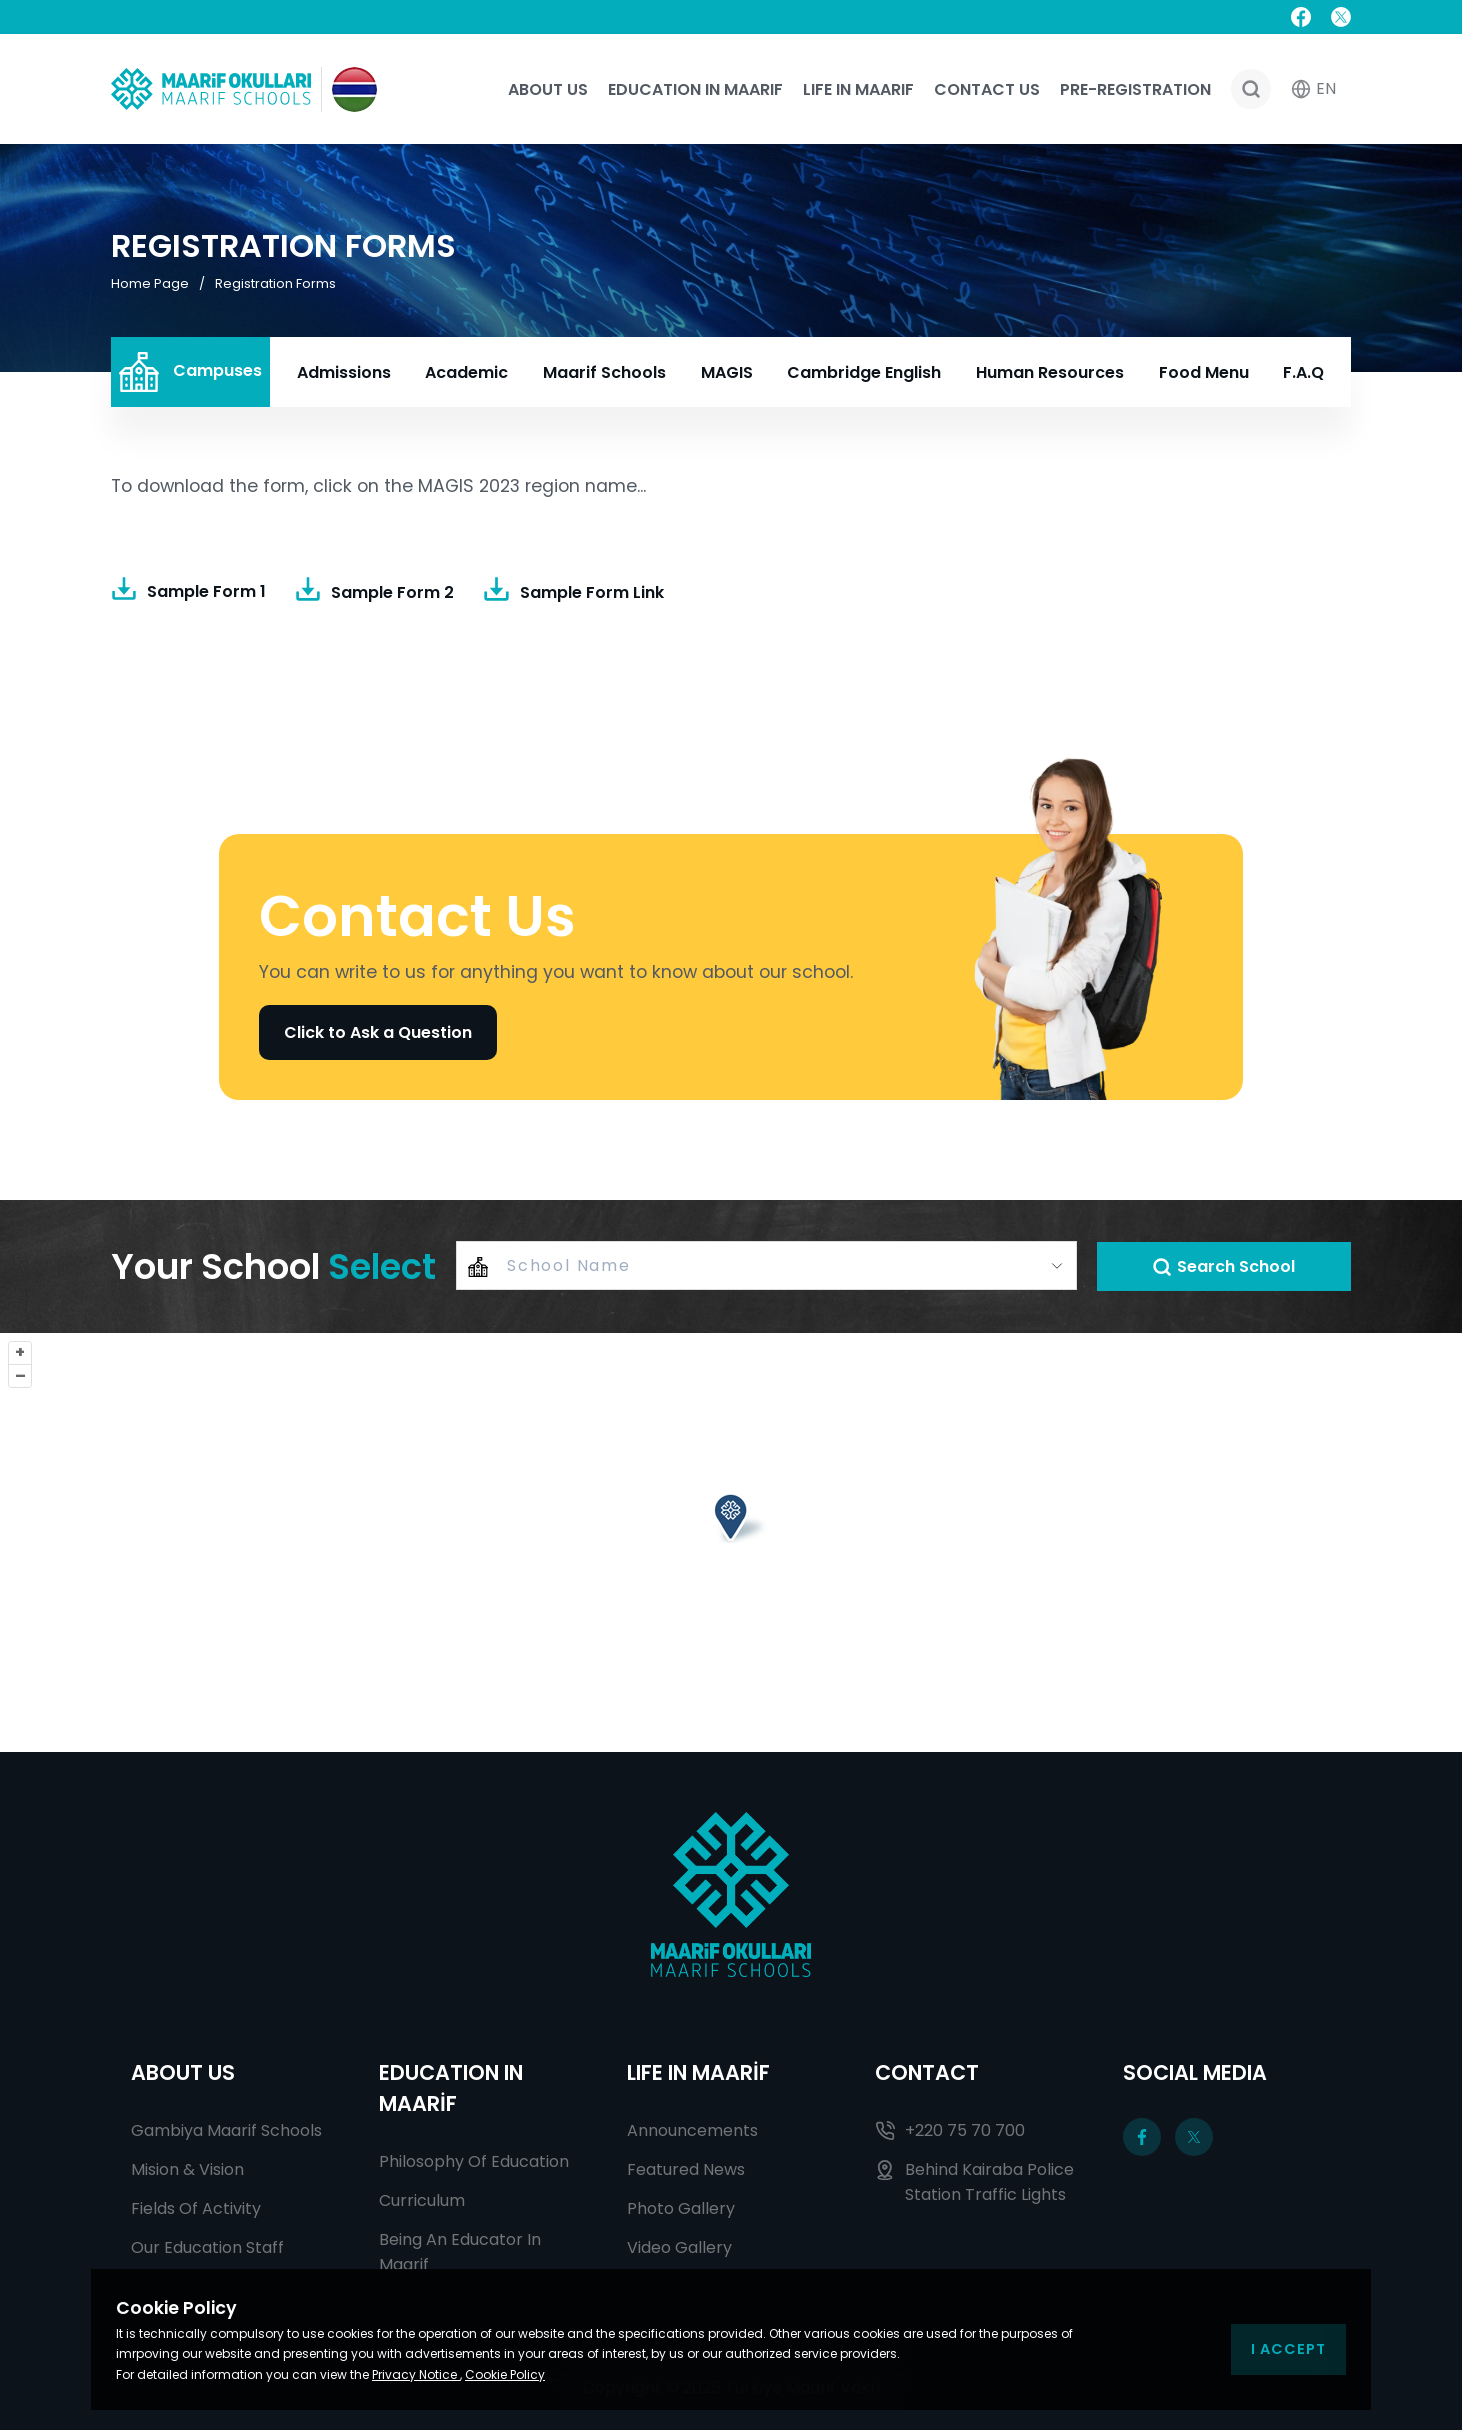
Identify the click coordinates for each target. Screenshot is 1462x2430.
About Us (548, 89)
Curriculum (422, 2200)
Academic (466, 372)
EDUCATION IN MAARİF (451, 2088)
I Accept (1288, 2349)
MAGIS (727, 372)
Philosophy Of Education (474, 2161)
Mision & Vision (187, 2169)
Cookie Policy (505, 2374)
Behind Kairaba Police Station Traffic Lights (974, 2182)
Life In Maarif (858, 89)
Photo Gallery (681, 2208)
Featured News (686, 2169)
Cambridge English (864, 372)
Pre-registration (1135, 89)
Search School (1223, 1266)
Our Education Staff (207, 2247)
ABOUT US (183, 2072)
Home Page (150, 283)
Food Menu (1204, 372)
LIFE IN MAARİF (698, 2072)
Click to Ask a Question (378, 1032)
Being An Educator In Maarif (460, 2252)
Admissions (344, 372)
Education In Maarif (695, 89)
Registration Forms (275, 283)
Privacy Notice (416, 2374)
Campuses (190, 372)
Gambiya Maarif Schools (226, 2130)
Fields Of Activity (196, 2208)
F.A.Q (1303, 372)
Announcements (692, 2130)
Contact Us (987, 89)
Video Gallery (679, 2247)
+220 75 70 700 (950, 2130)
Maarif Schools (604, 372)
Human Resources (1050, 372)
